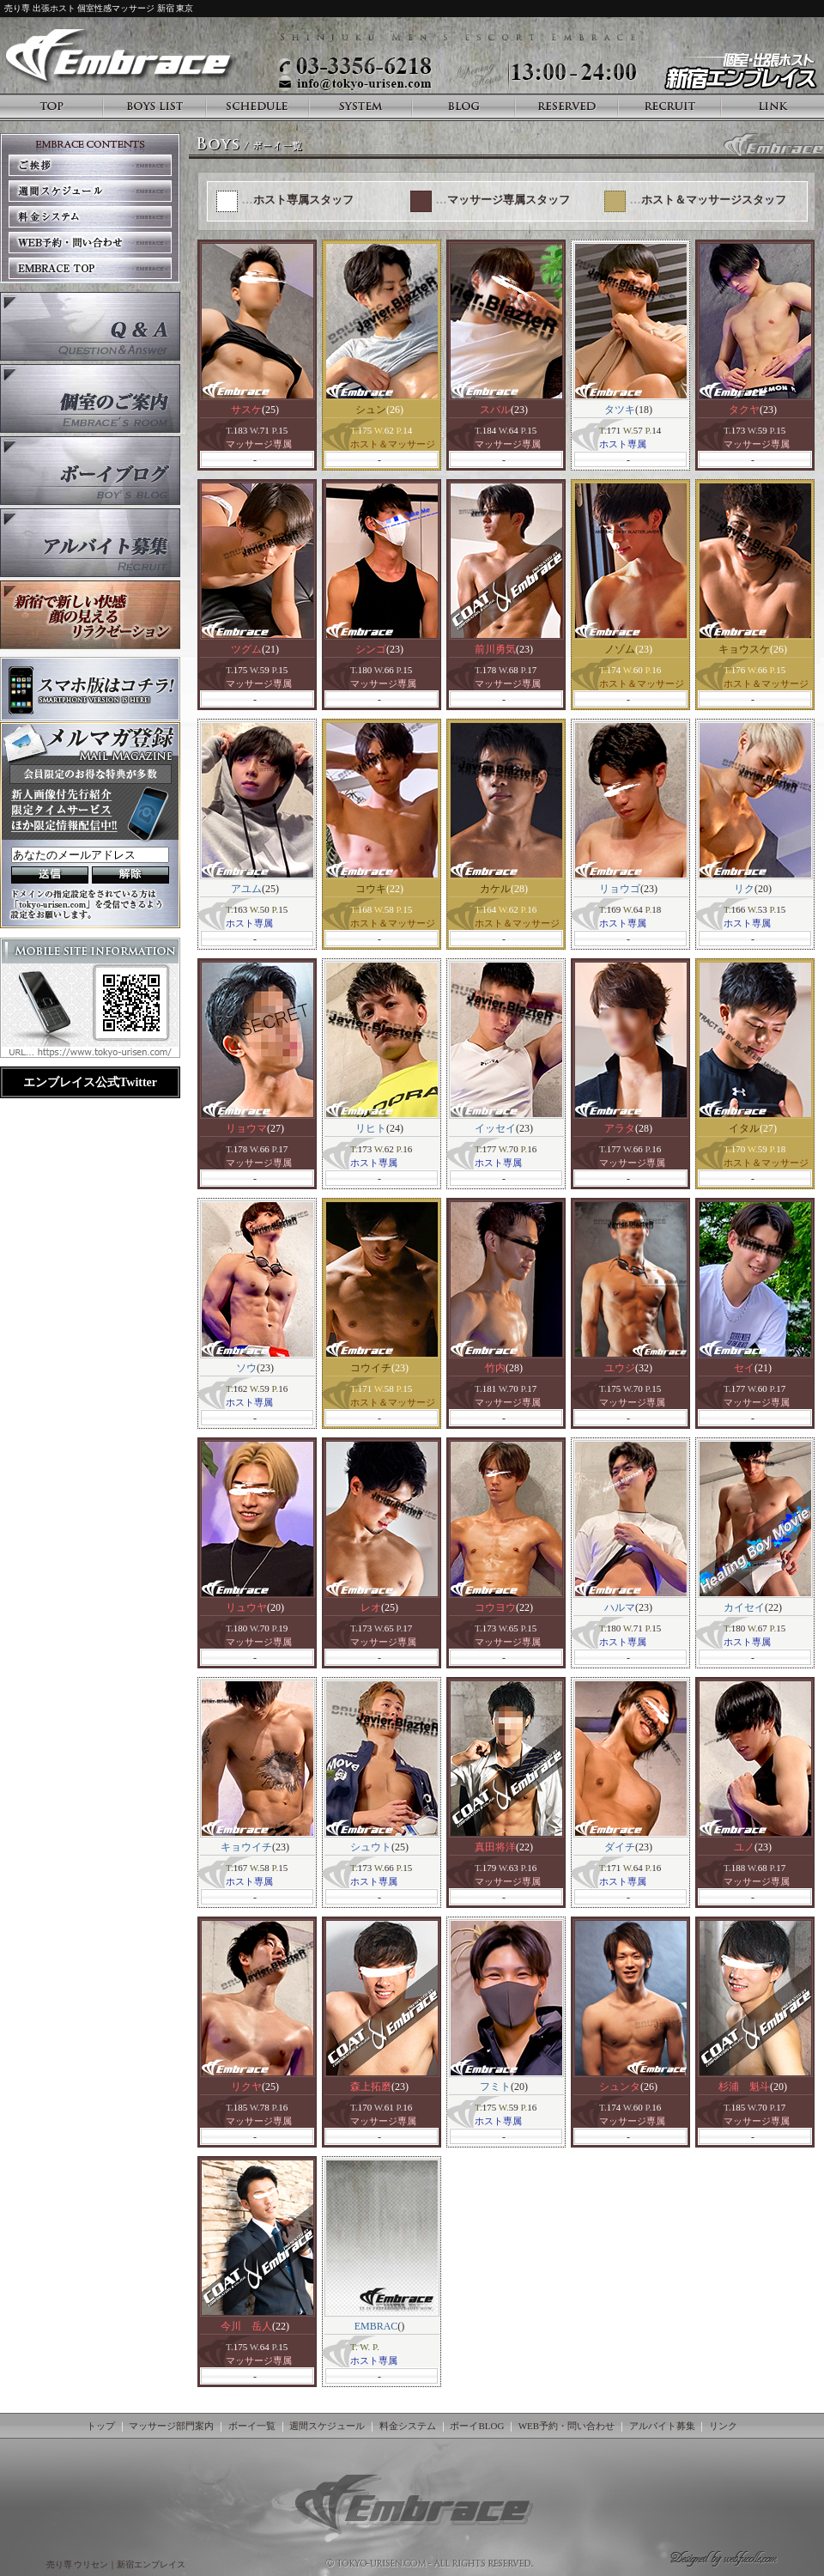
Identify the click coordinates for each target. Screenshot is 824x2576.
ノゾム (619, 649)
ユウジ (619, 1368)
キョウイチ (246, 1847)
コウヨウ (495, 1607)
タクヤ (744, 410)
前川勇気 (495, 649)
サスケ (246, 410)
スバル (495, 410)
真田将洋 (495, 1847)
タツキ (619, 410)
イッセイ (495, 1128)
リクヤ (246, 2087)
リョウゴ (619, 889)
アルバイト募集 (662, 2426)
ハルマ (619, 1607)
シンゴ (370, 649)
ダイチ (619, 1847)
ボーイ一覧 (252, 2426)
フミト (495, 2087)
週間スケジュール (327, 2426)
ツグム (246, 649)
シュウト (370, 1847)
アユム (246, 889)
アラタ (619, 1128)
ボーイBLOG (477, 2426)
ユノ (744, 1847)
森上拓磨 (370, 2087)
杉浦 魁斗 (744, 2087)
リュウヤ (246, 1607)
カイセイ (744, 1607)
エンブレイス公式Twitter (90, 1082)
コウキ (370, 889)
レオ (370, 1607)
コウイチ (370, 1368)
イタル (744, 1128)
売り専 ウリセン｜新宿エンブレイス (117, 2564)
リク (744, 889)
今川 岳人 (246, 2326)
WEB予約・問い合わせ (566, 2426)
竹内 (495, 1368)
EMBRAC (376, 2326)
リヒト (370, 1128)
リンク (723, 2426)
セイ (744, 1368)
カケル (495, 889)
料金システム (407, 2426)
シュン (370, 410)
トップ (101, 2426)
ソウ (246, 1368)
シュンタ (619, 2087)
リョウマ (246, 1128)
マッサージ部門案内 (171, 2426)
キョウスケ (744, 649)
